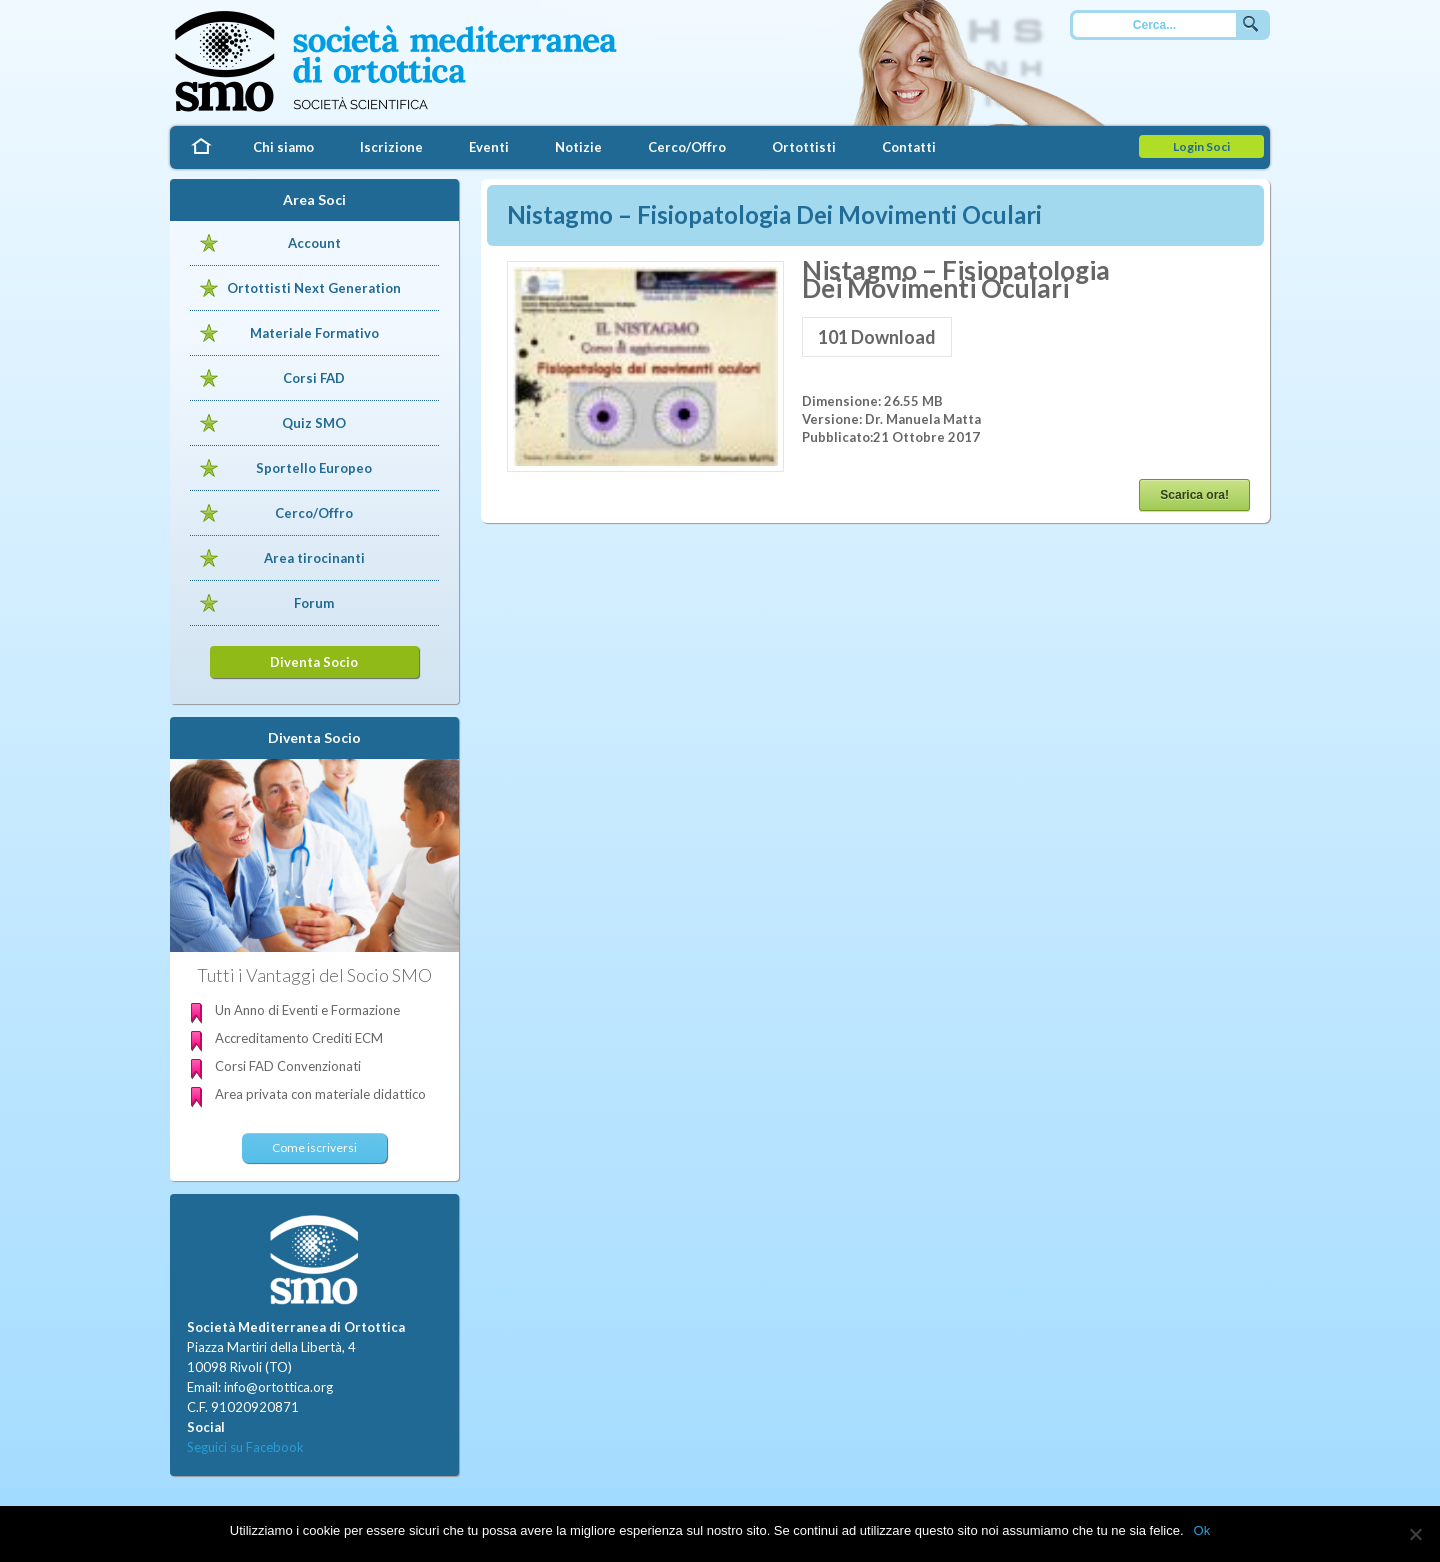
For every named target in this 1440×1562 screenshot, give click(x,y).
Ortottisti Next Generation (314, 288)
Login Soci (1201, 146)
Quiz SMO (314, 423)
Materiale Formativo (314, 333)
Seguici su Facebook (245, 1447)
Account (314, 243)
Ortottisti (804, 147)
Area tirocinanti (314, 558)
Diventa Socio (314, 662)
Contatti (909, 147)
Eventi (489, 147)
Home (200, 147)
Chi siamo (283, 147)
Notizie (578, 147)
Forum (314, 603)
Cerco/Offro (687, 147)
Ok (1202, 1530)
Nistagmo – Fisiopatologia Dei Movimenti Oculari (774, 214)
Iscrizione (391, 147)
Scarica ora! (1194, 495)
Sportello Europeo (314, 468)
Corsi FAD (314, 378)
